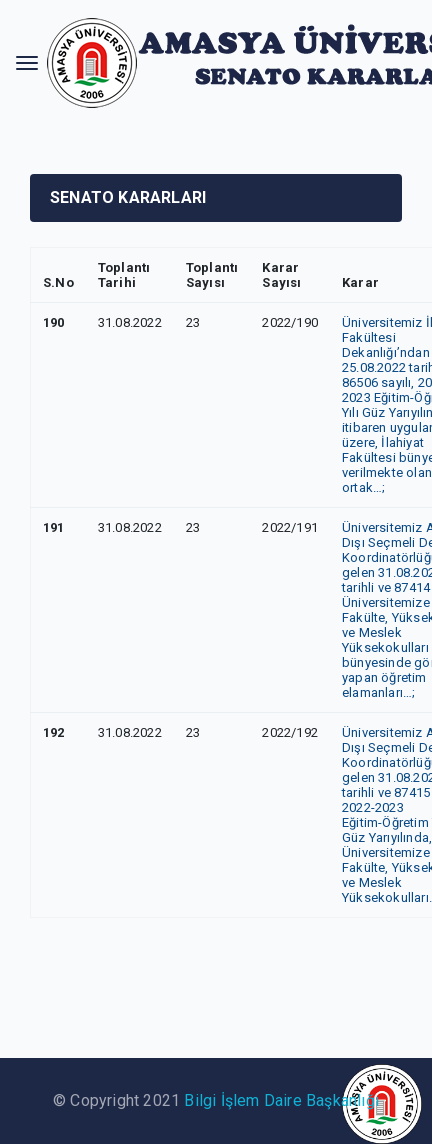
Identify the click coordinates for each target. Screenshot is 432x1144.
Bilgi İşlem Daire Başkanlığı (281, 1100)
